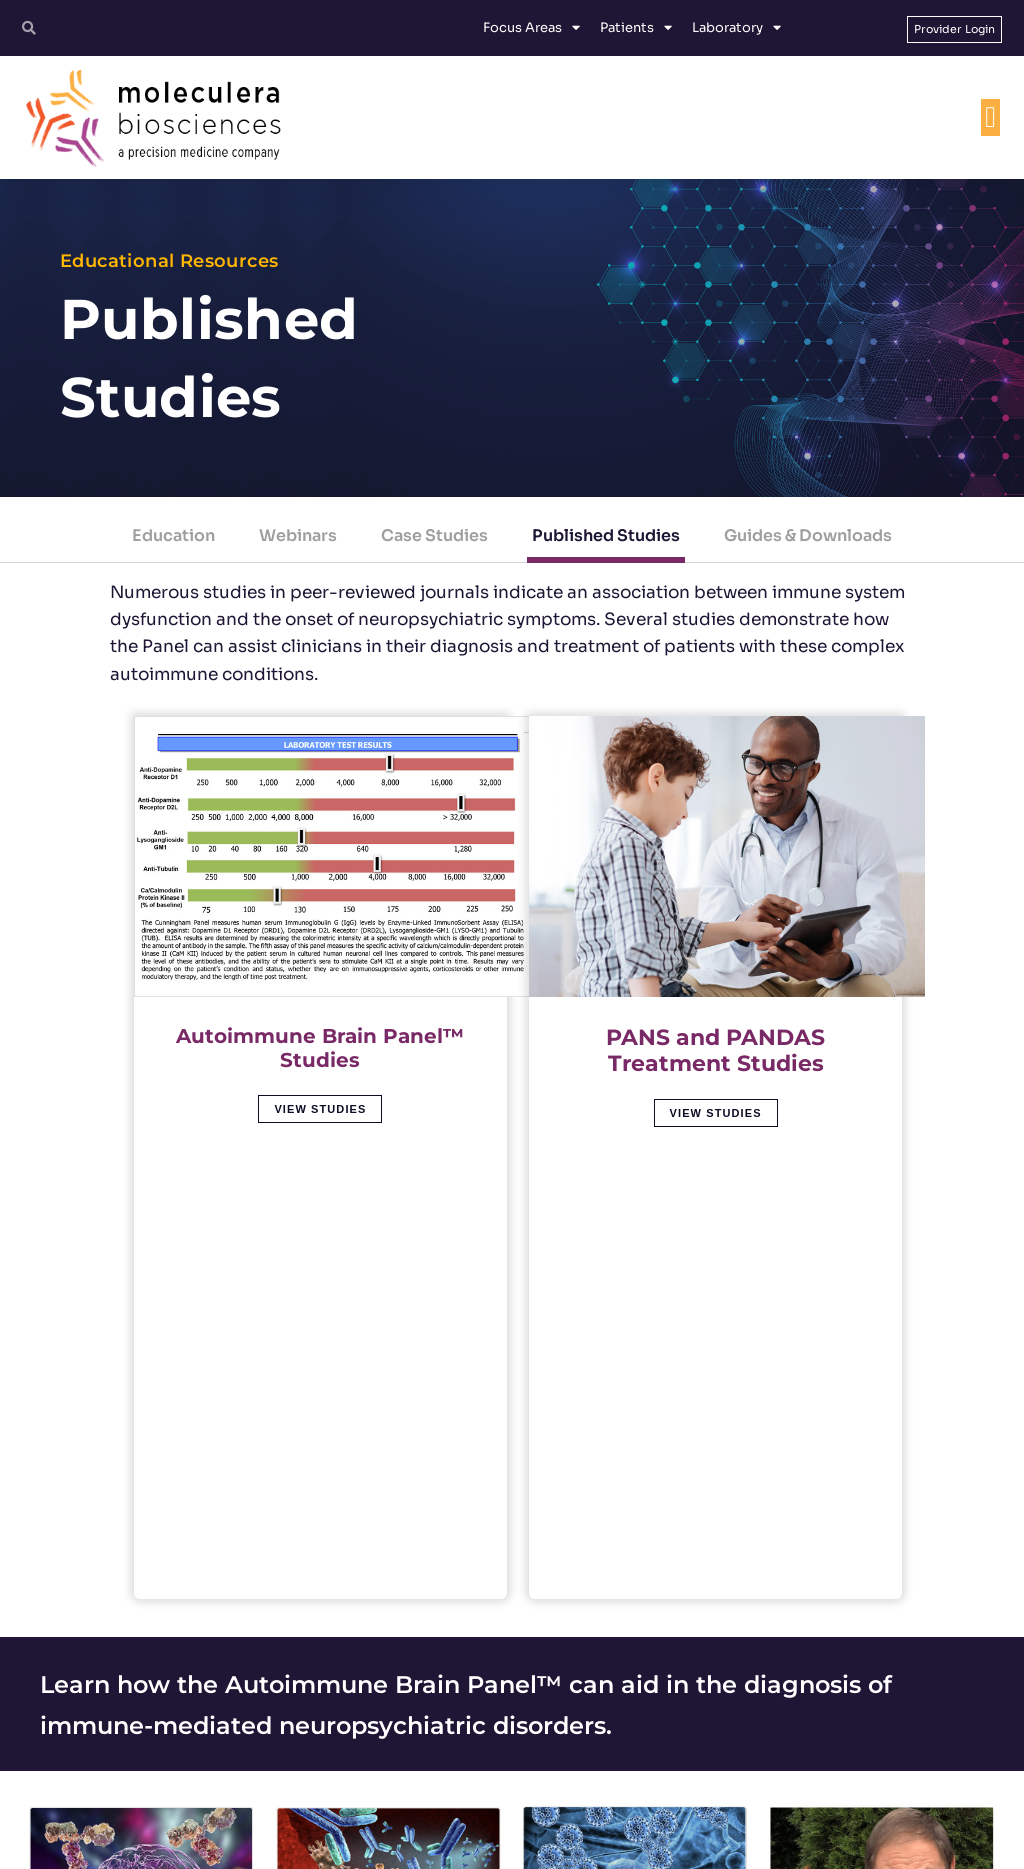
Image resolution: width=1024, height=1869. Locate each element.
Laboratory (736, 28)
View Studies (320, 1092)
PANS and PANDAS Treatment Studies (716, 1031)
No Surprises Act (827, 1846)
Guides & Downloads (808, 535)
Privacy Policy (560, 1846)
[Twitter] (724, 1748)
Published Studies (606, 535)
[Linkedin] (832, 1748)
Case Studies (434, 535)
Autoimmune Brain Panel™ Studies (320, 1031)
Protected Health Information (690, 1846)
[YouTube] (886, 1748)
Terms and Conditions (448, 1846)
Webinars (298, 535)
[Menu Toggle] (990, 120)
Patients (636, 28)
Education (173, 535)
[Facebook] (778, 1748)
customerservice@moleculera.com (502, 1785)
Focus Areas (531, 28)
